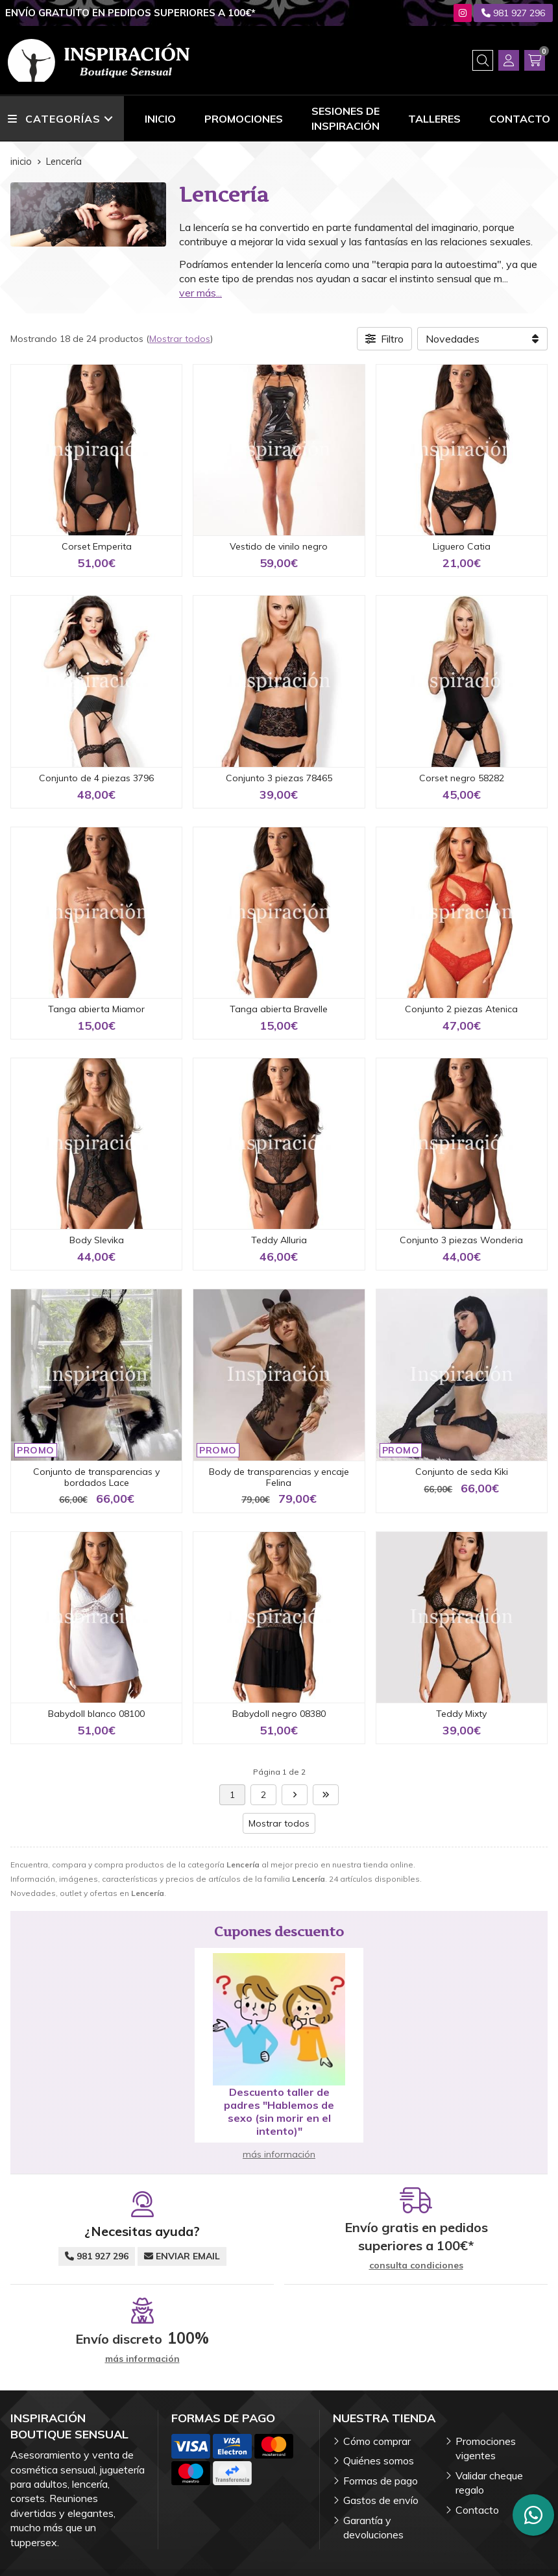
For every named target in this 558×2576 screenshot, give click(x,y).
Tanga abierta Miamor (96, 1009)
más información (279, 2154)
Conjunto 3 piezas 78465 (279, 778)
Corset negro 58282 (461, 778)
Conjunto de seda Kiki (461, 1471)
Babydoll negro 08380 (279, 1713)
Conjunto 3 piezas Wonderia (461, 1240)
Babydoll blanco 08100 (96, 1713)
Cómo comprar (377, 2441)
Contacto (477, 2509)
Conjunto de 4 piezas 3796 (96, 778)
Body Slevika (96, 1240)
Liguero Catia (462, 546)
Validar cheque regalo (489, 2482)
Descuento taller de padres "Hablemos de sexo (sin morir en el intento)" (279, 2111)
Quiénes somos (378, 2460)
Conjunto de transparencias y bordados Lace (96, 1477)
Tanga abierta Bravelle (279, 1009)
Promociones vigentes (485, 2448)
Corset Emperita (97, 546)
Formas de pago (380, 2480)
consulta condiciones (416, 2265)
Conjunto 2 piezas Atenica (461, 1009)
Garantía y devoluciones (373, 2527)
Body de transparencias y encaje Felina (279, 1477)
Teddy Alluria (279, 1240)
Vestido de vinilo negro (279, 546)
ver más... (200, 292)
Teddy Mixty (461, 1713)
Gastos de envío (380, 2500)
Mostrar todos (179, 339)
